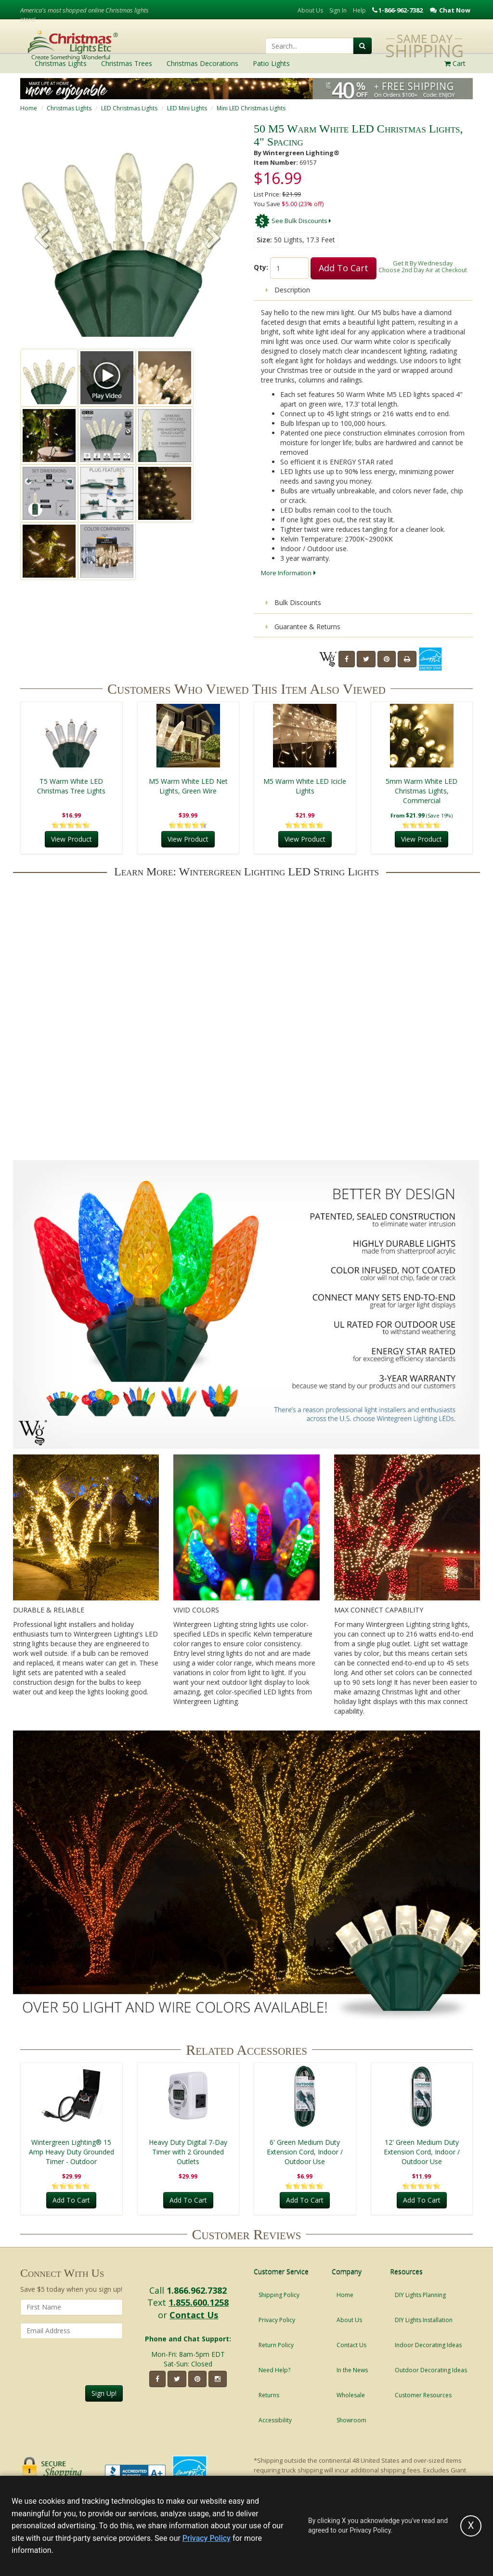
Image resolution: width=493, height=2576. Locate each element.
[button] (213, 239)
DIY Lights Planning (420, 2295)
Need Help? (274, 2370)
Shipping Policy (279, 2295)
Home (28, 108)
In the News (352, 2370)
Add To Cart (343, 268)
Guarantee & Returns (303, 626)
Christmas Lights (69, 108)
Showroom (351, 2420)
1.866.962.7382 (197, 2290)
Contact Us (193, 2315)
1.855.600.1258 (199, 2302)
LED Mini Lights (187, 108)
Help (359, 10)
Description (288, 289)
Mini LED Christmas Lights (251, 108)
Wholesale (351, 2395)
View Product (71, 839)
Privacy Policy (277, 2320)
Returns (269, 2395)
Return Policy (276, 2345)
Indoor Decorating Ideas (428, 2345)
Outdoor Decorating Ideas (431, 2370)
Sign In (338, 10)
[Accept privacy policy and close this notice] (470, 2525)
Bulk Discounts (293, 602)
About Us (310, 10)
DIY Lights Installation (424, 2320)
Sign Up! (104, 2393)
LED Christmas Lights (129, 108)
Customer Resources (423, 2395)
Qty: (261, 267)
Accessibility (275, 2420)
